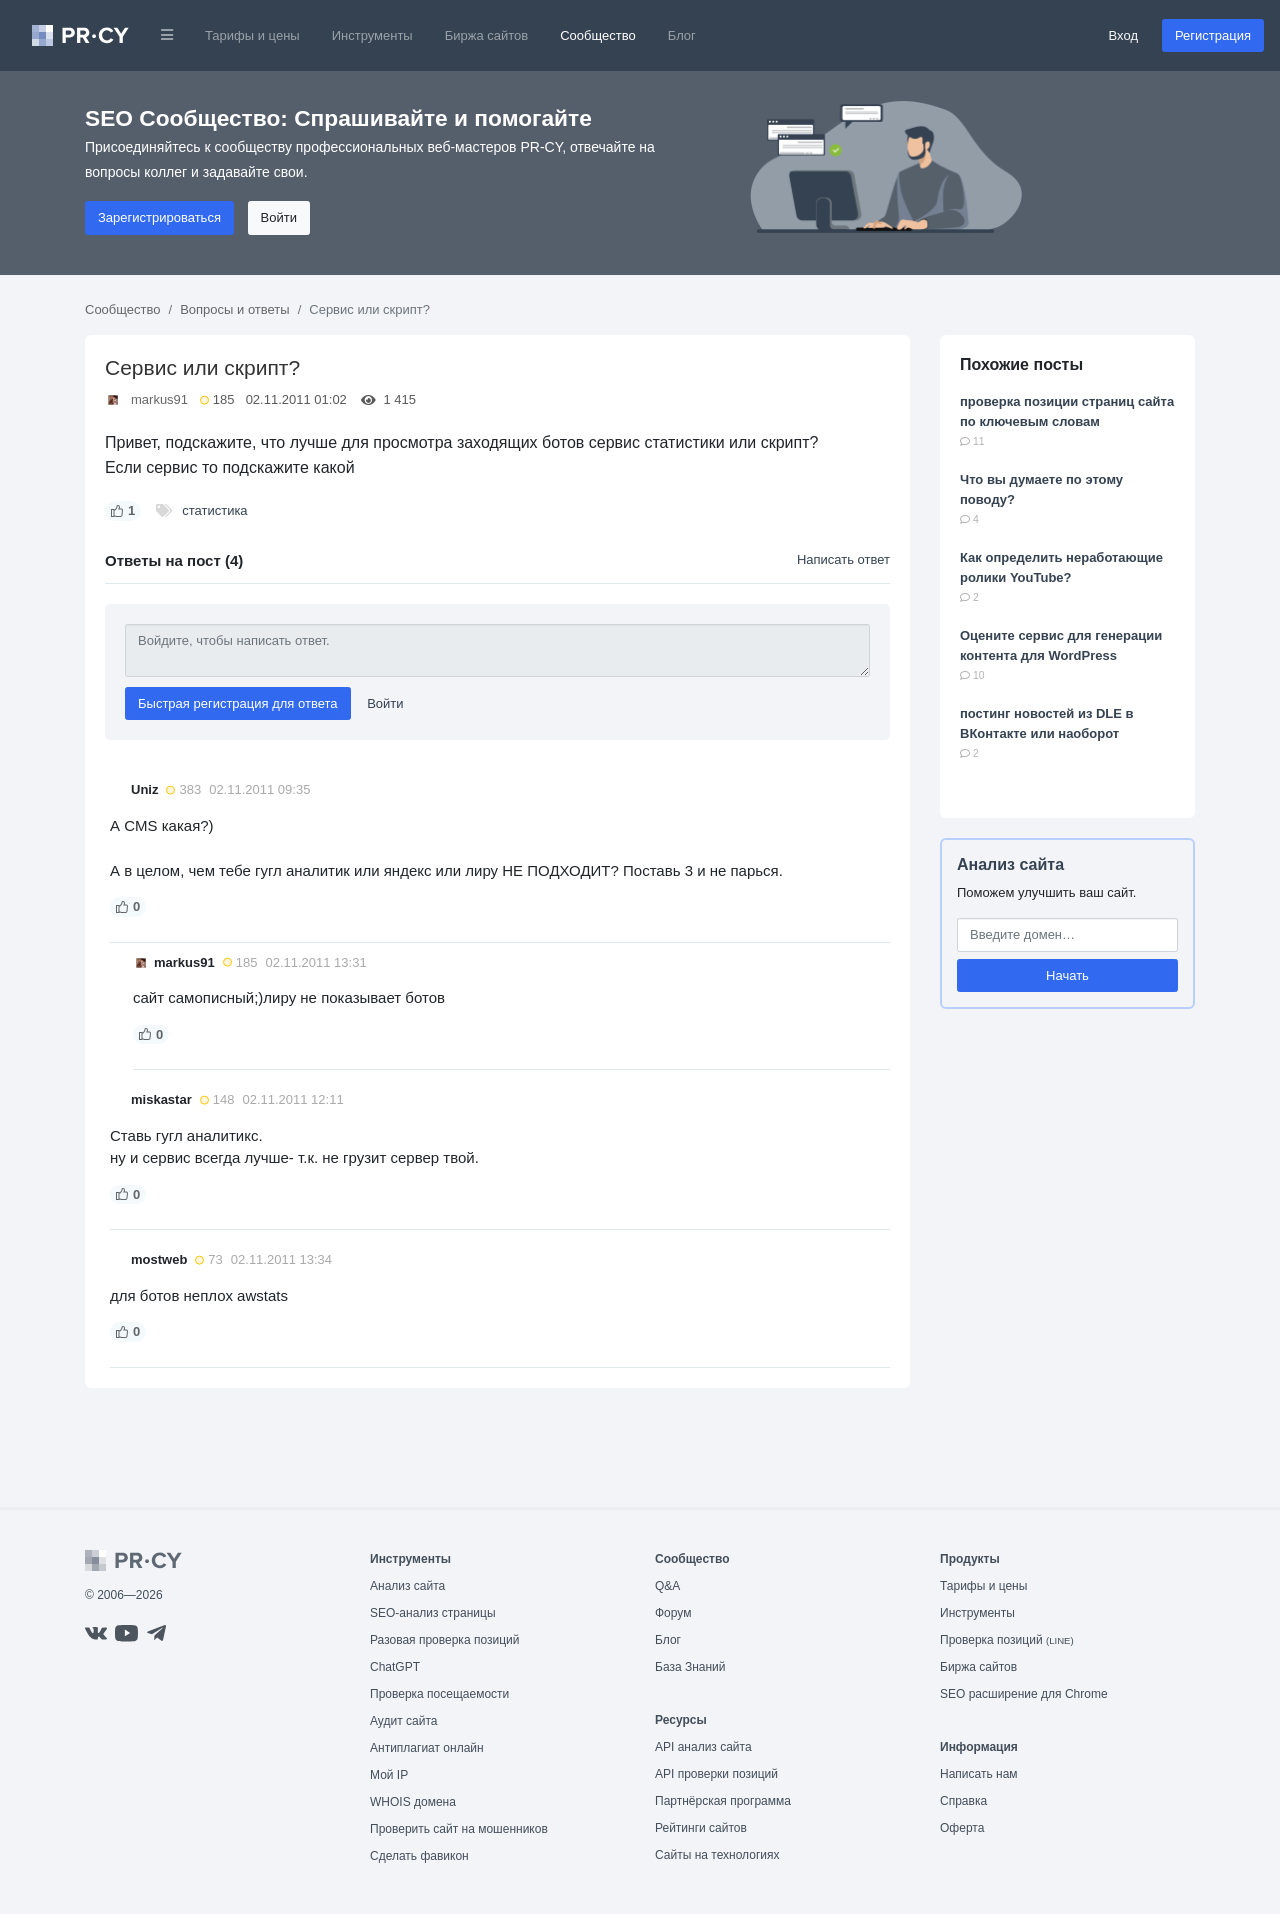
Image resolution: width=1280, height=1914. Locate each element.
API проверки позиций (716, 1774)
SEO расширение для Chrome (1024, 1694)
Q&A (667, 1586)
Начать (1067, 975)
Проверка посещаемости (439, 1694)
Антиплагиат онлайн (427, 1748)
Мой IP (389, 1775)
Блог (682, 35)
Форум (673, 1613)
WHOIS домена (413, 1802)
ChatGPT (395, 1667)
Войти (279, 217)
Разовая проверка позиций (444, 1640)
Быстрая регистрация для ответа (238, 703)
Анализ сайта (1010, 864)
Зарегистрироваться (159, 217)
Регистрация (1213, 35)
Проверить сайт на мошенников (459, 1829)
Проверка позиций (1007, 1640)
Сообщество (598, 35)
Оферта (962, 1828)
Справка (963, 1801)
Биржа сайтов (487, 35)
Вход (1123, 35)
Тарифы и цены (252, 35)
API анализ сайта (703, 1747)
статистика (214, 510)
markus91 (159, 399)
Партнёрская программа (723, 1801)
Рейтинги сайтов (701, 1828)
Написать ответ (843, 559)
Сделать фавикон (419, 1856)
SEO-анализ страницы (433, 1613)
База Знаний (690, 1667)
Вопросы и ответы (234, 309)
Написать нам (979, 1774)
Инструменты (372, 35)
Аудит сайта (403, 1721)
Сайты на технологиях (717, 1855)
